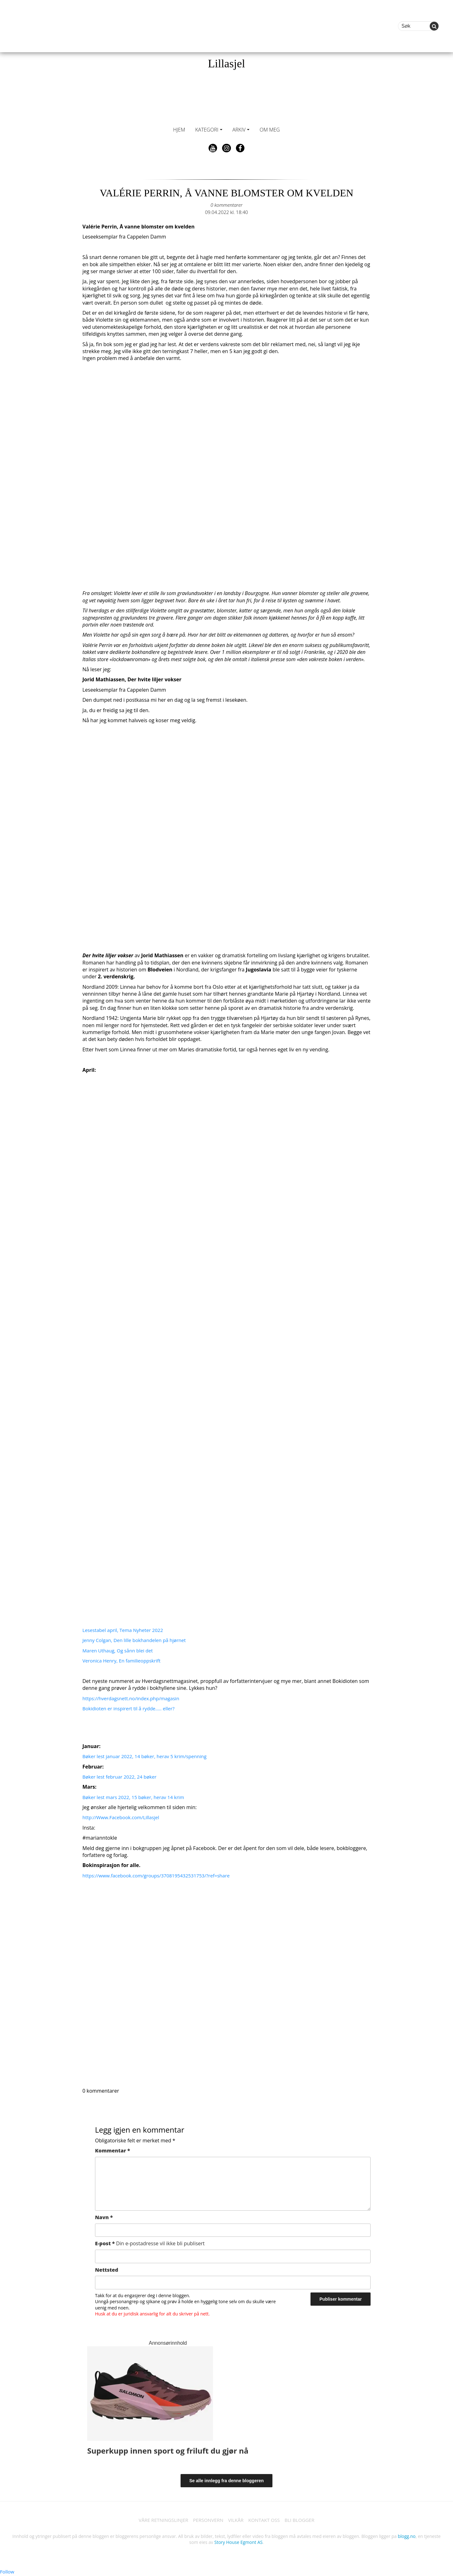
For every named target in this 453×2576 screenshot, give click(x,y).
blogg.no (407, 2536)
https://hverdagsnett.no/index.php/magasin (133, 1698)
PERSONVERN (207, 2520)
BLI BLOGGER (303, 2520)
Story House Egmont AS (238, 2543)
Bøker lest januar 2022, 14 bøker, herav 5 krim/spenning (148, 1756)
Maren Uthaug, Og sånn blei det (119, 1650)
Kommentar (112, 2150)
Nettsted (106, 2269)
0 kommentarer (226, 204)
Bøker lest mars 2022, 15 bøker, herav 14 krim (136, 1797)
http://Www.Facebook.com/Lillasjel (123, 1817)
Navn (104, 2217)
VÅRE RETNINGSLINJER (159, 2520)
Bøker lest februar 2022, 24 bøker (121, 1776)
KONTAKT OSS (266, 2520)
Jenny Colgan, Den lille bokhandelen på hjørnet (137, 1640)
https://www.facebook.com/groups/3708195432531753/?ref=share (160, 1875)
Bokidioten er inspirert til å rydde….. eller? (131, 1708)
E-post (150, 2243)
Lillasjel (226, 63)
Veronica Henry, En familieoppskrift (124, 1660)
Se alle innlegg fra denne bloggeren (226, 2480)
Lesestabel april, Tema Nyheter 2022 (125, 1630)
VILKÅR (236, 2520)
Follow (7, 2572)
